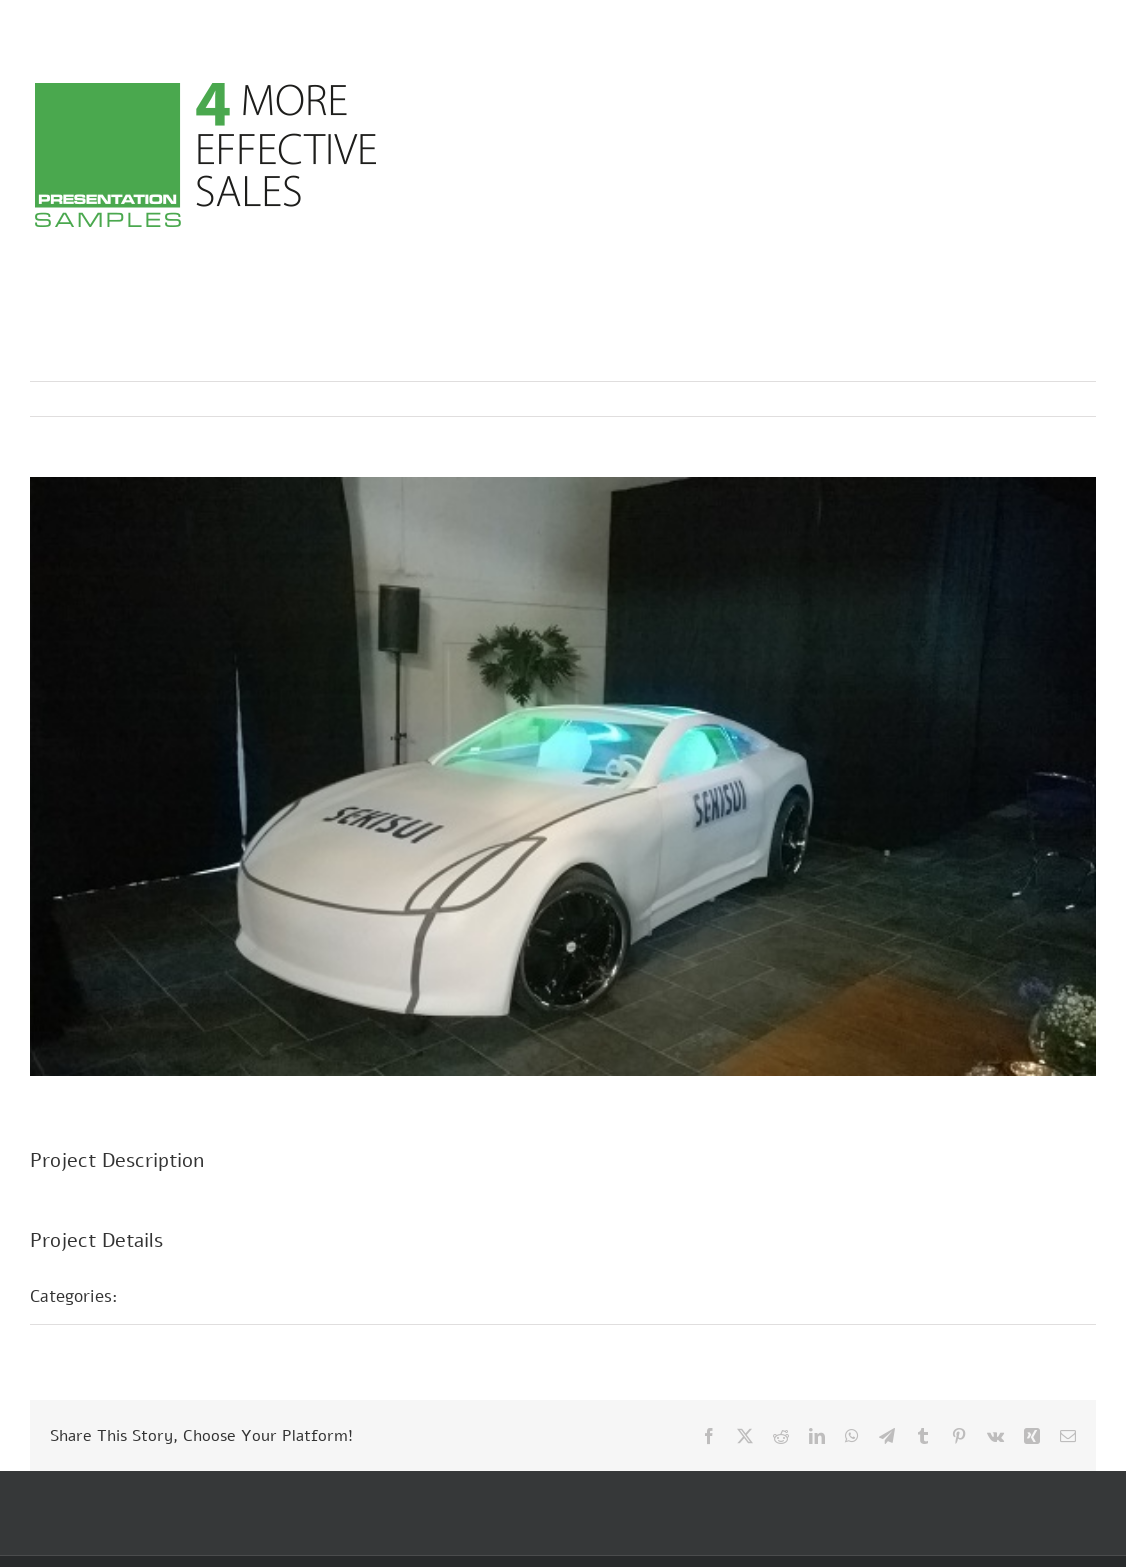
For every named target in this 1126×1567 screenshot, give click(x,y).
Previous (993, 399)
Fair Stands (185, 1296)
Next (1061, 399)
